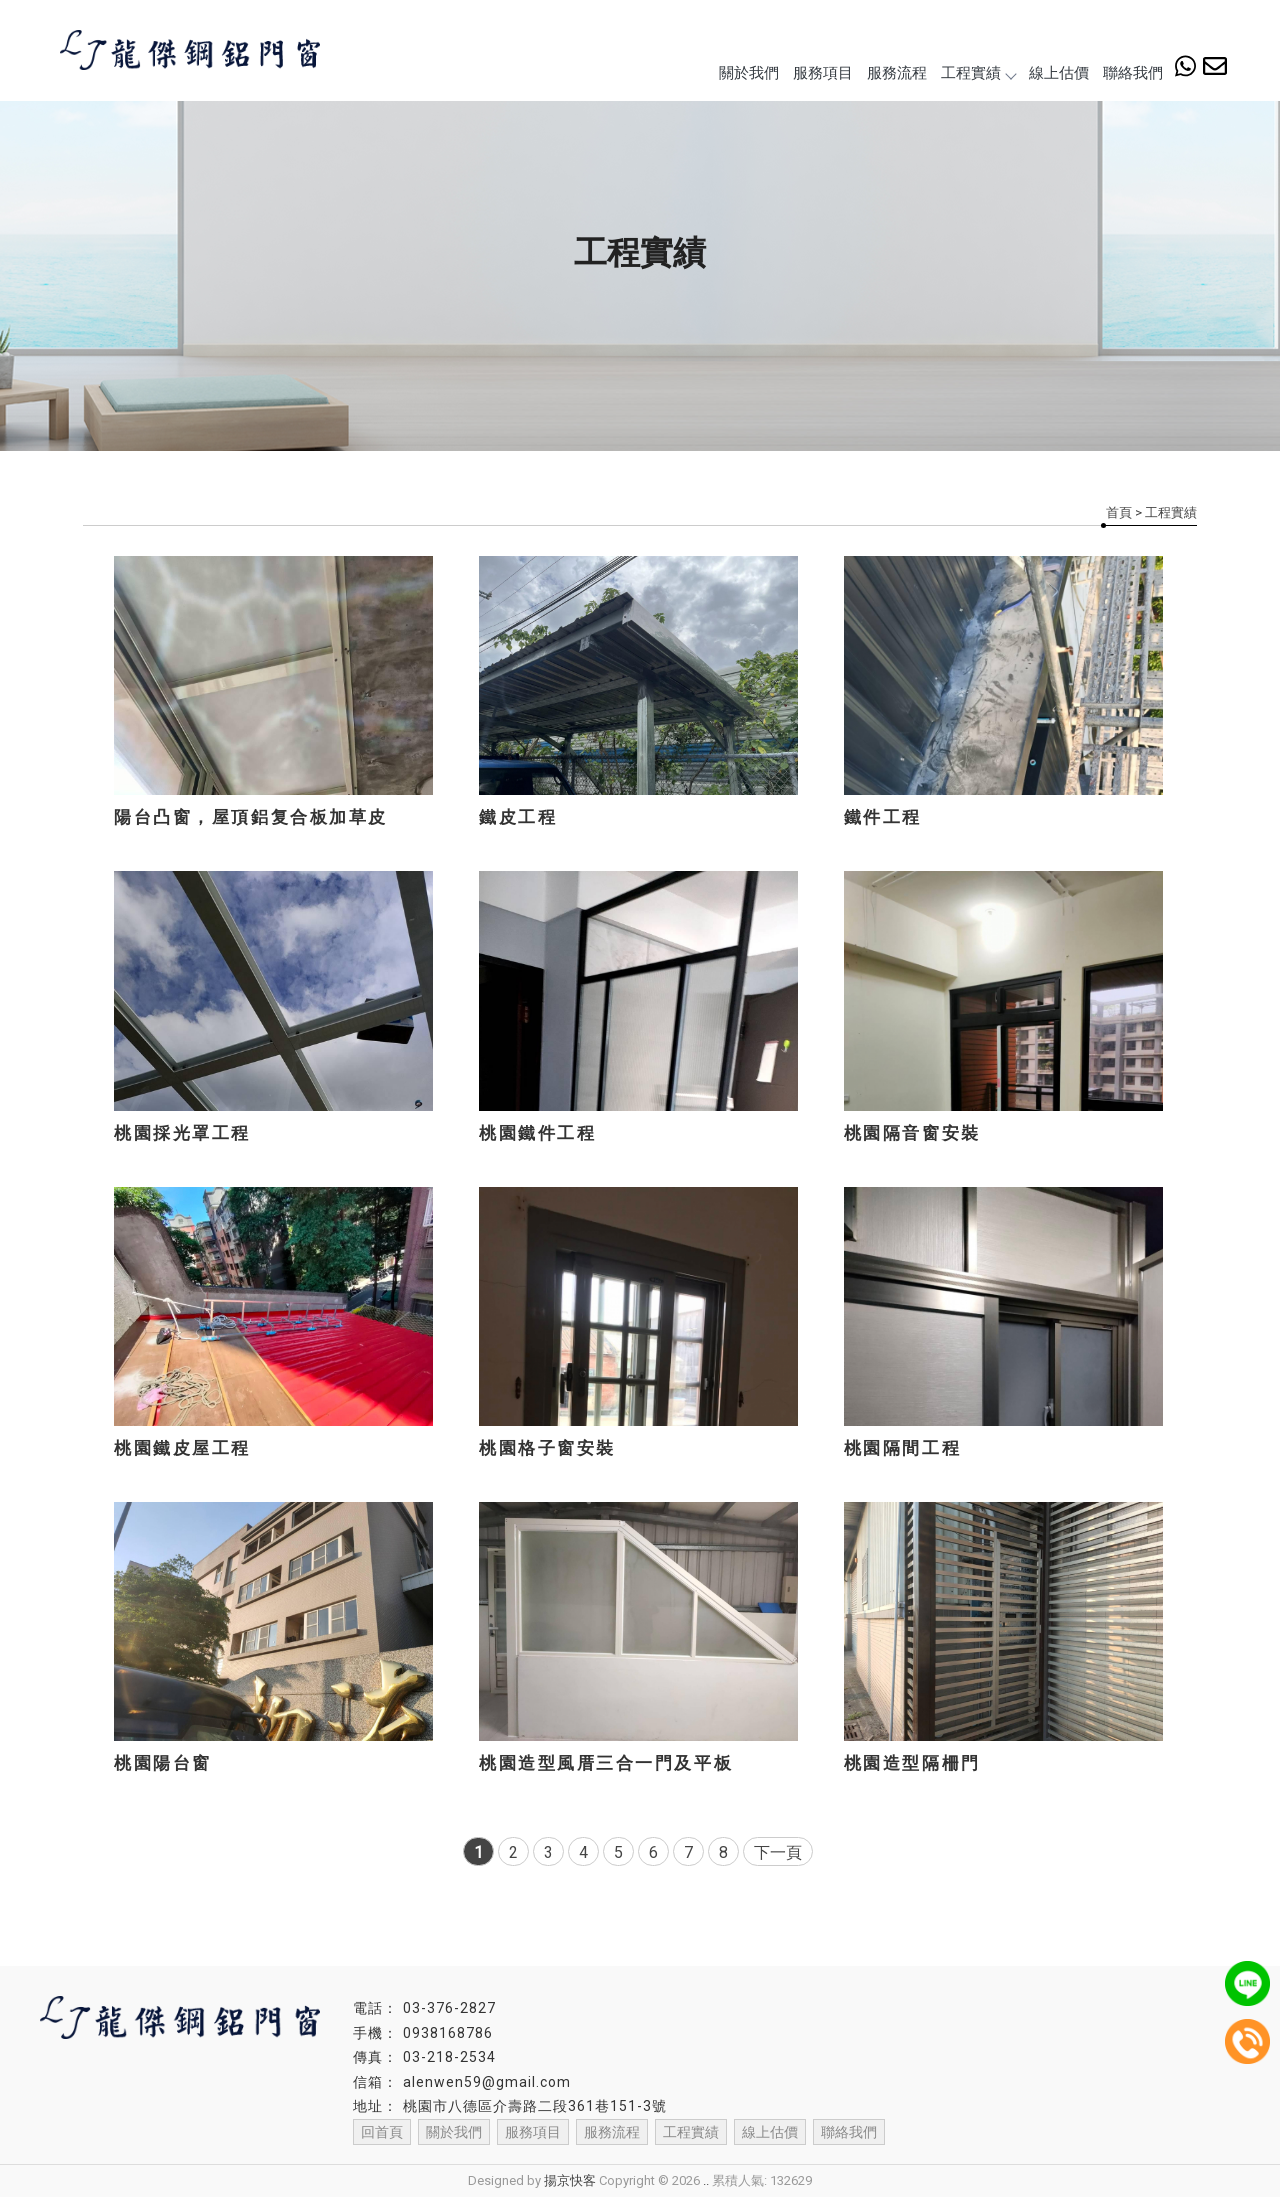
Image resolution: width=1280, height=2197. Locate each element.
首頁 (1119, 512)
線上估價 (1059, 73)
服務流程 (897, 73)
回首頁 (382, 2132)
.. (706, 2180)
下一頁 (778, 1852)
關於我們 (749, 73)
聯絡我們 (1133, 73)
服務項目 (823, 73)
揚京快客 (570, 2180)
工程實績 (978, 73)
